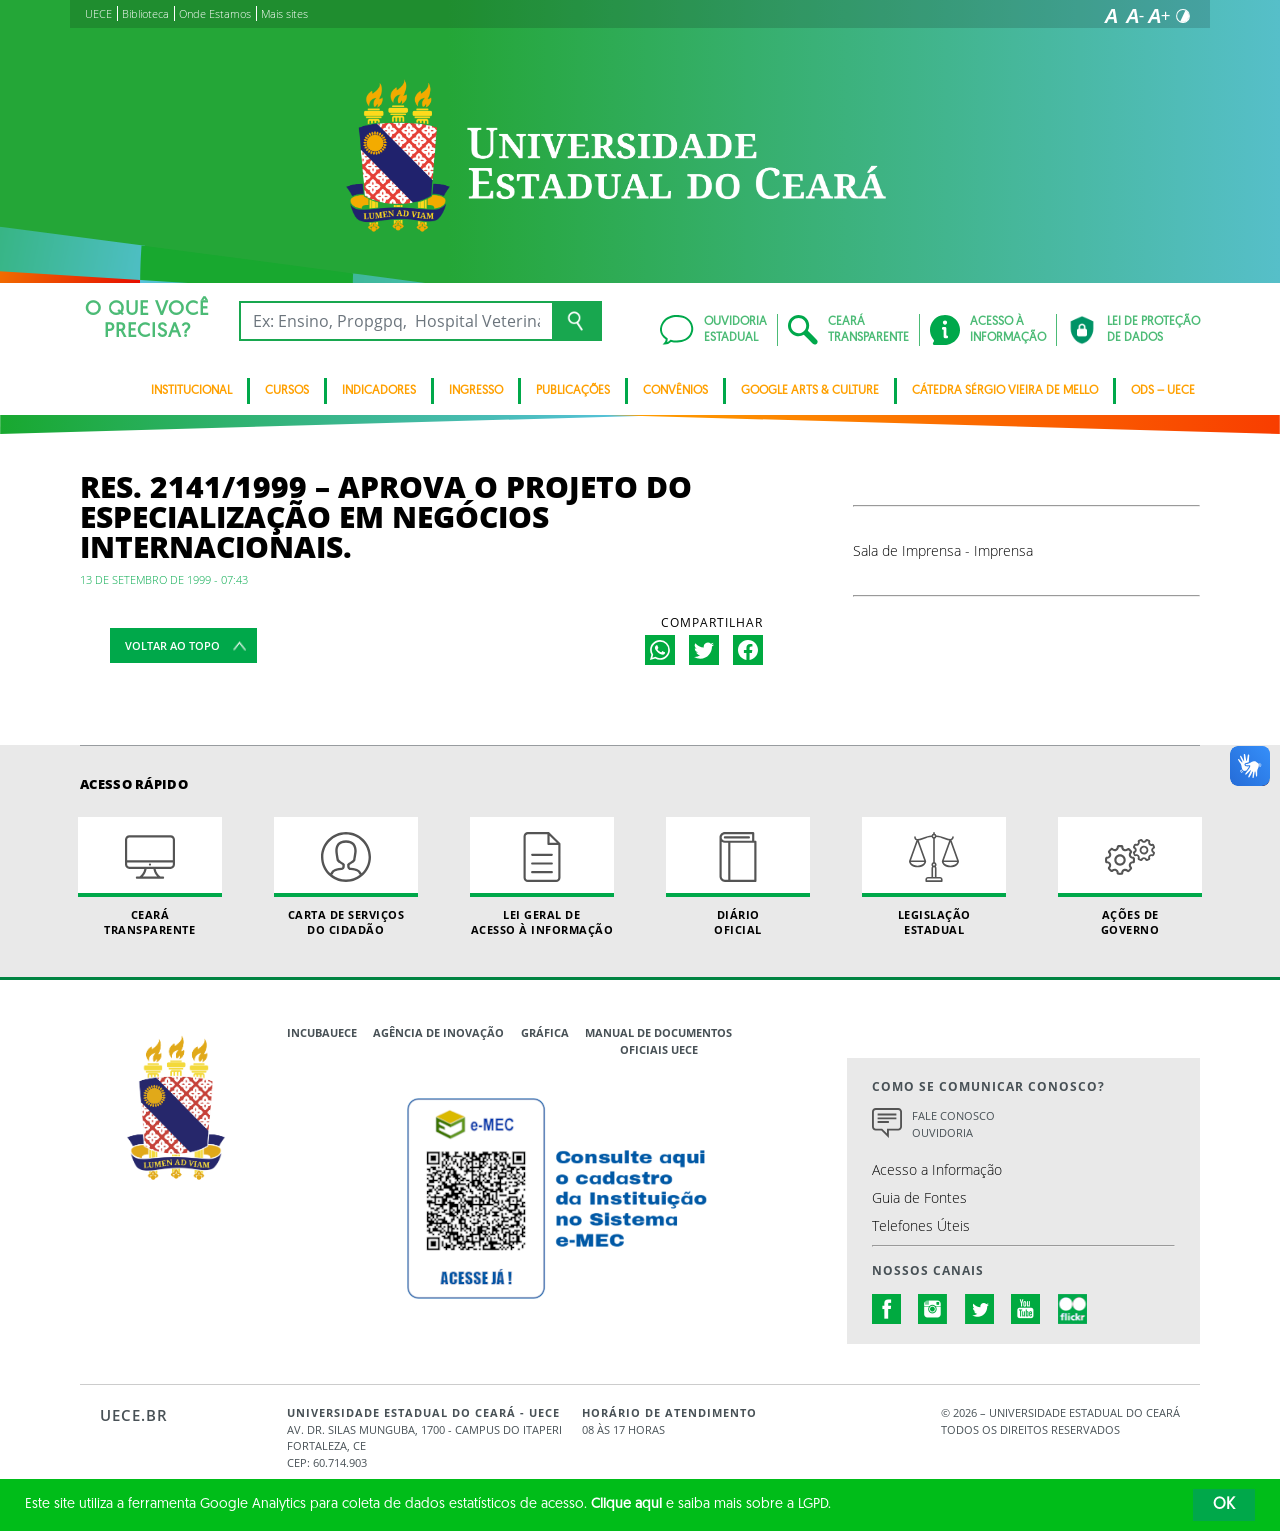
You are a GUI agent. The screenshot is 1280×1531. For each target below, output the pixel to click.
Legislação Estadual (934, 877)
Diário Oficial (738, 877)
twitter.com (980, 1309)
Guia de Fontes (919, 1197)
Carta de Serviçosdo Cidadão (346, 877)
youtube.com (1026, 1309)
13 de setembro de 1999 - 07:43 (164, 579)
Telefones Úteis (921, 1225)
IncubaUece (322, 1032)
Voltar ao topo (172, 645)
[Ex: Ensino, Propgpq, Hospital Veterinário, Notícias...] (395, 321)
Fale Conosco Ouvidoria (953, 1124)
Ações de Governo (1130, 877)
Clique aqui (626, 1504)
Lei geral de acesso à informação (542, 877)
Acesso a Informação (937, 1169)
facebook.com (887, 1309)
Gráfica (545, 1032)
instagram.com (933, 1309)
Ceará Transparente (150, 877)
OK (1224, 1505)
